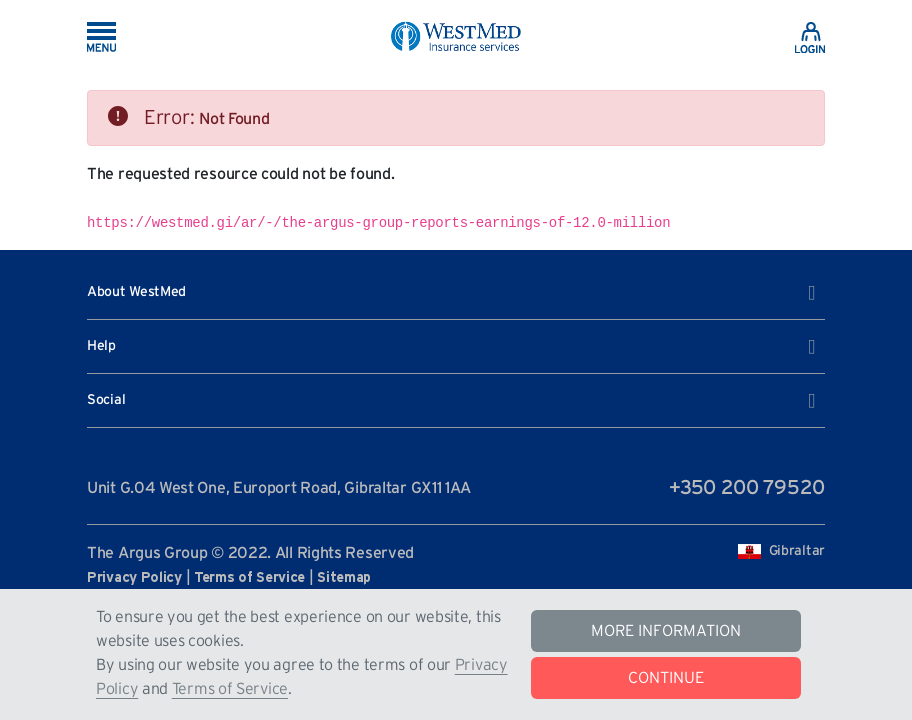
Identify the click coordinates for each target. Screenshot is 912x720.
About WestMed (451, 293)
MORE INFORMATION (666, 631)
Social (451, 401)
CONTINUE (666, 678)
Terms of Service (230, 689)
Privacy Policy (134, 578)
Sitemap (344, 578)
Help (451, 347)
